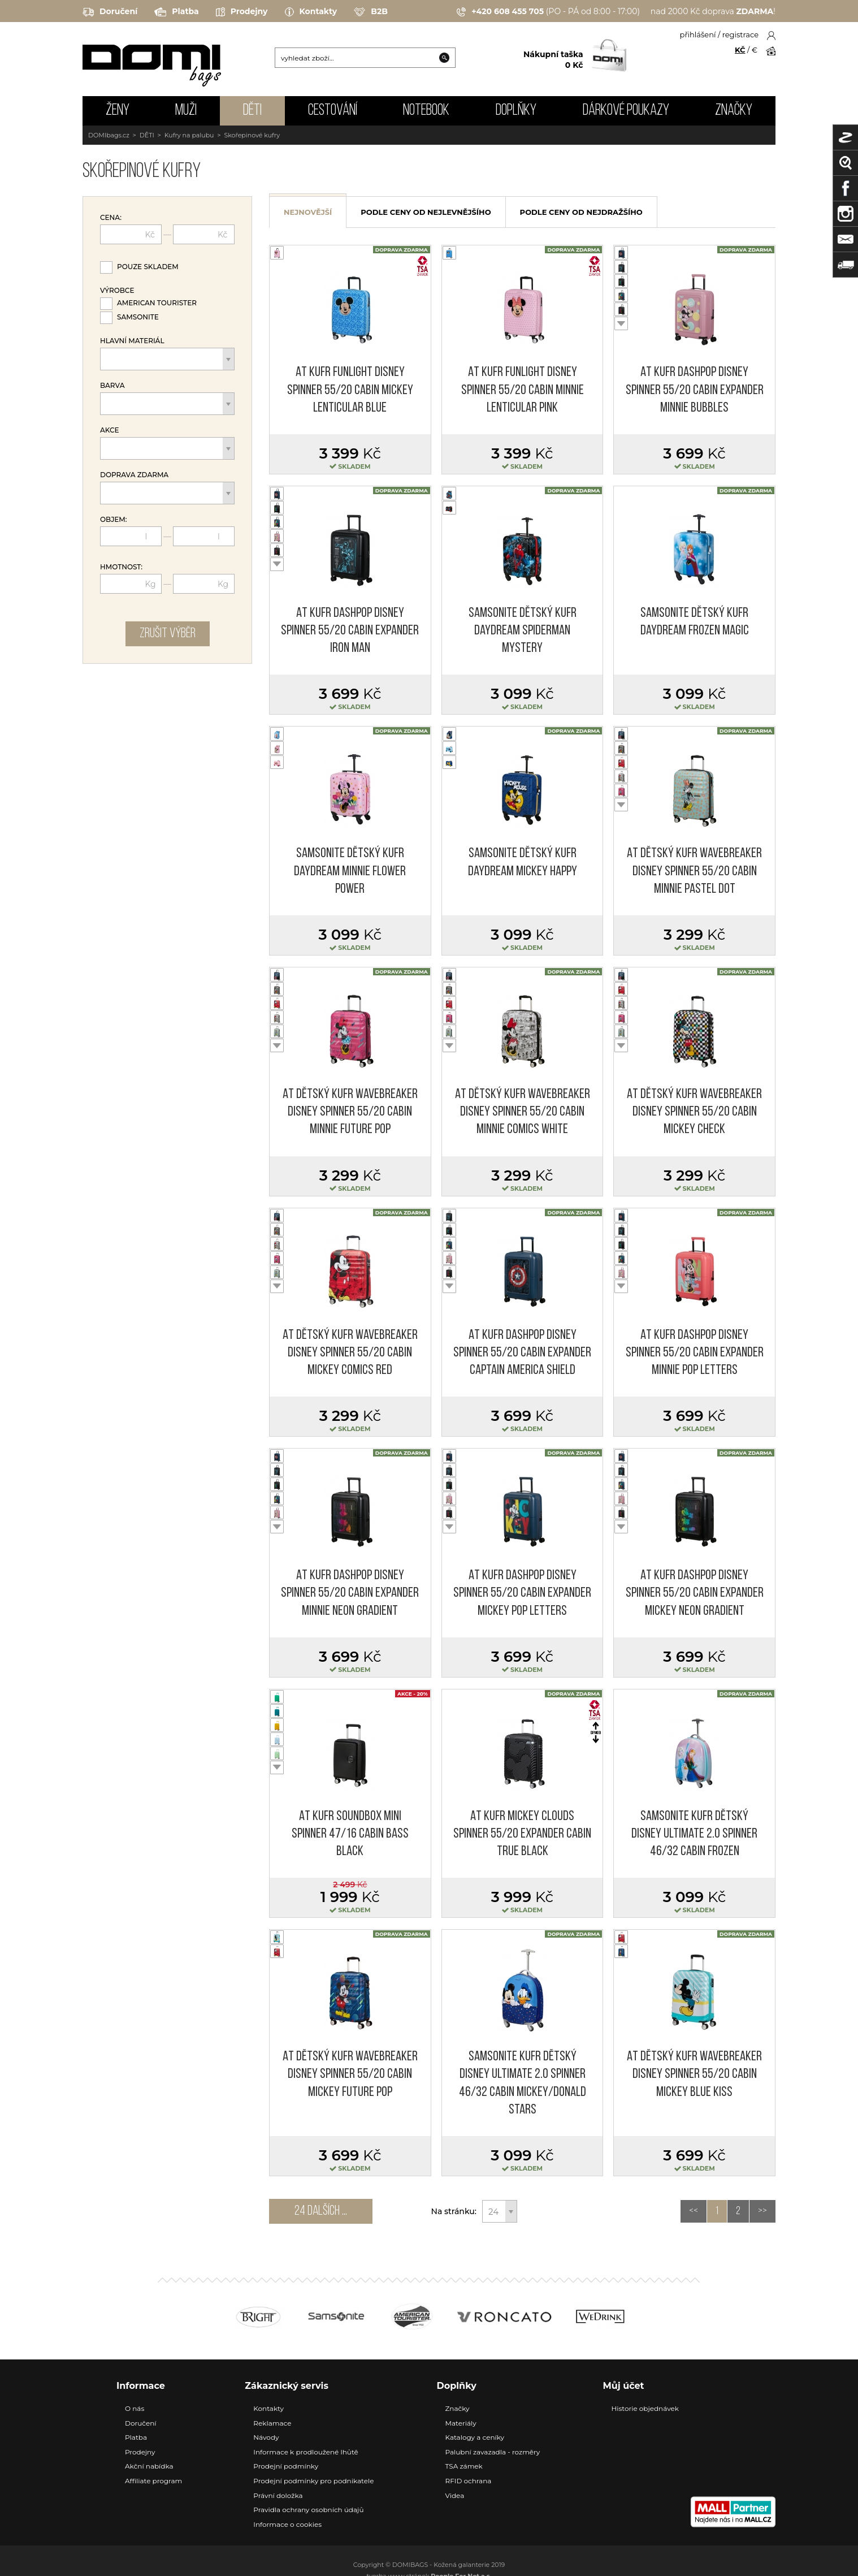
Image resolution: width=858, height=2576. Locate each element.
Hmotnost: (121, 567)
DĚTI (252, 111)
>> (762, 2211)
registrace (740, 34)
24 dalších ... (320, 2211)
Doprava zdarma (134, 475)
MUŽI (186, 111)
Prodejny (242, 11)
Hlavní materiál (132, 341)
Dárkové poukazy (626, 111)
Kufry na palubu (189, 135)
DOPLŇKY (516, 111)
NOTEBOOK (426, 111)
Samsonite (138, 317)
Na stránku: (453, 2211)
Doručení (110, 11)
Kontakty (311, 11)
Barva (112, 386)
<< (693, 2211)
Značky (733, 111)
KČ (740, 49)
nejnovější (308, 212)
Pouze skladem (148, 266)
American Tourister (157, 303)
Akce (109, 430)
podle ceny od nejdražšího (581, 212)
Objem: (113, 520)
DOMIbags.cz (108, 135)
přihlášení (698, 34)
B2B (371, 11)
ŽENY (117, 111)
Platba (176, 11)
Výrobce (117, 291)
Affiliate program (153, 2480)
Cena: (111, 218)
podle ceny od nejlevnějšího (426, 212)
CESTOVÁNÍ (332, 111)
